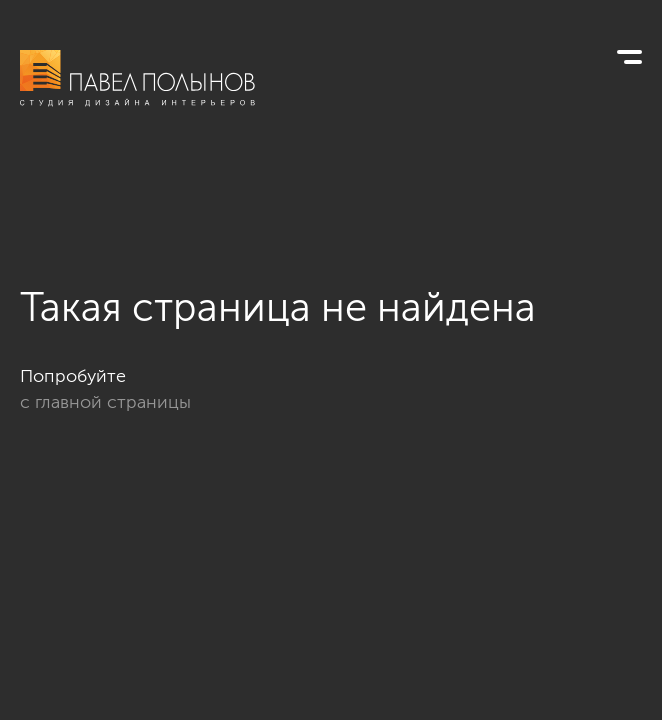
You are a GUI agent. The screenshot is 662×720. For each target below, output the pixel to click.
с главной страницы (105, 402)
